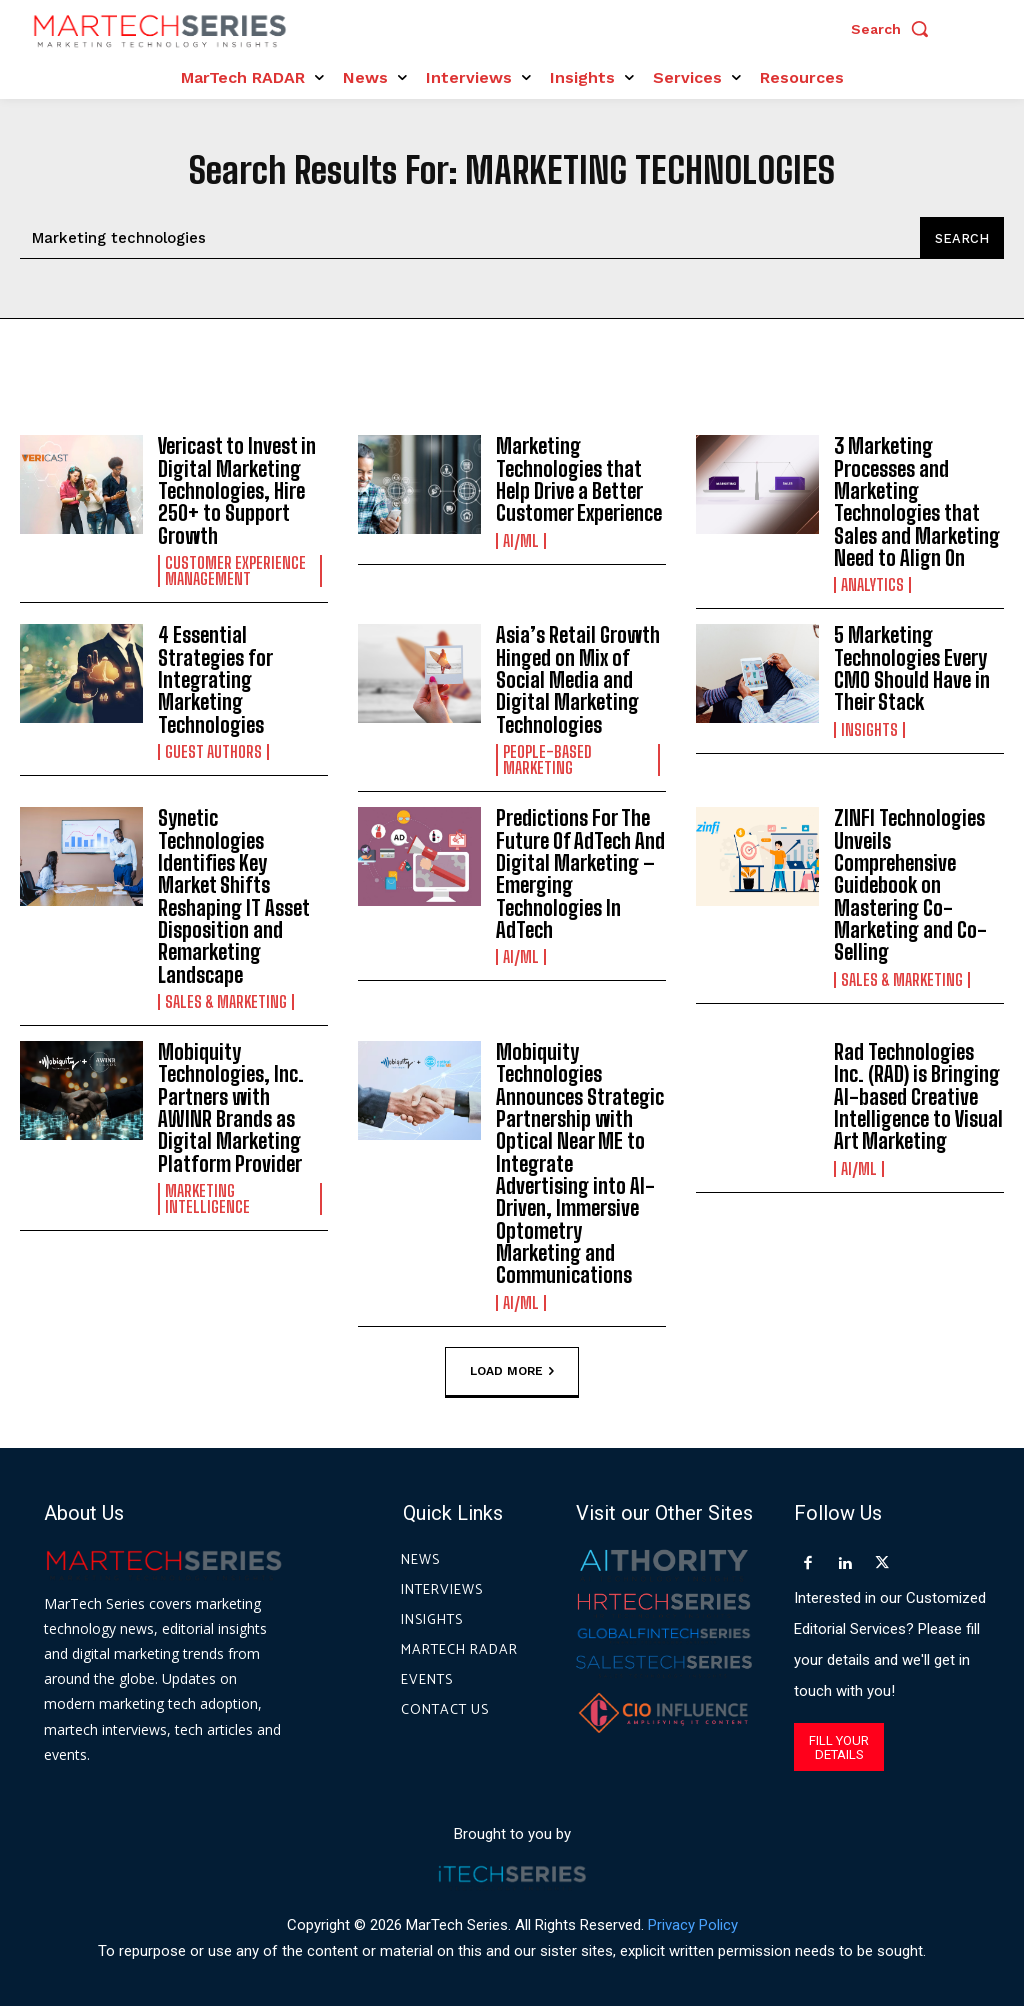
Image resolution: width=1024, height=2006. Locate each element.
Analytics (872, 583)
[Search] (962, 238)
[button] (895, 29)
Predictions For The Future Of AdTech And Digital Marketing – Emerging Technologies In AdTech (579, 869)
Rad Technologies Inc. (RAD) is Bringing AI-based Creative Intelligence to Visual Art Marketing (918, 1089)
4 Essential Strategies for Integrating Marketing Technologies (215, 677)
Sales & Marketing (226, 995)
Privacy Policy (693, 1915)
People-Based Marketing (547, 756)
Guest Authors (213, 748)
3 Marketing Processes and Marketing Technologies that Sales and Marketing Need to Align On (917, 501)
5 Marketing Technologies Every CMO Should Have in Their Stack (912, 666)
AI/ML (521, 539)
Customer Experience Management (235, 569)
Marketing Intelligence (207, 1190)
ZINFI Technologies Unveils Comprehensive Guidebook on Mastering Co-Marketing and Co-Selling (910, 880)
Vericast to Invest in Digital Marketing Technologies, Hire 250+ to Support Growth (237, 490)
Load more (512, 1361)
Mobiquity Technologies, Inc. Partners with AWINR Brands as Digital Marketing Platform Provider (242, 1100)
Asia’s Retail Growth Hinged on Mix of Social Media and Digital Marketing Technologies (577, 677)
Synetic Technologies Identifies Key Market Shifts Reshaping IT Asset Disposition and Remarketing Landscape (233, 891)
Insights (869, 726)
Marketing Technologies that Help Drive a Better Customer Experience (579, 479)
